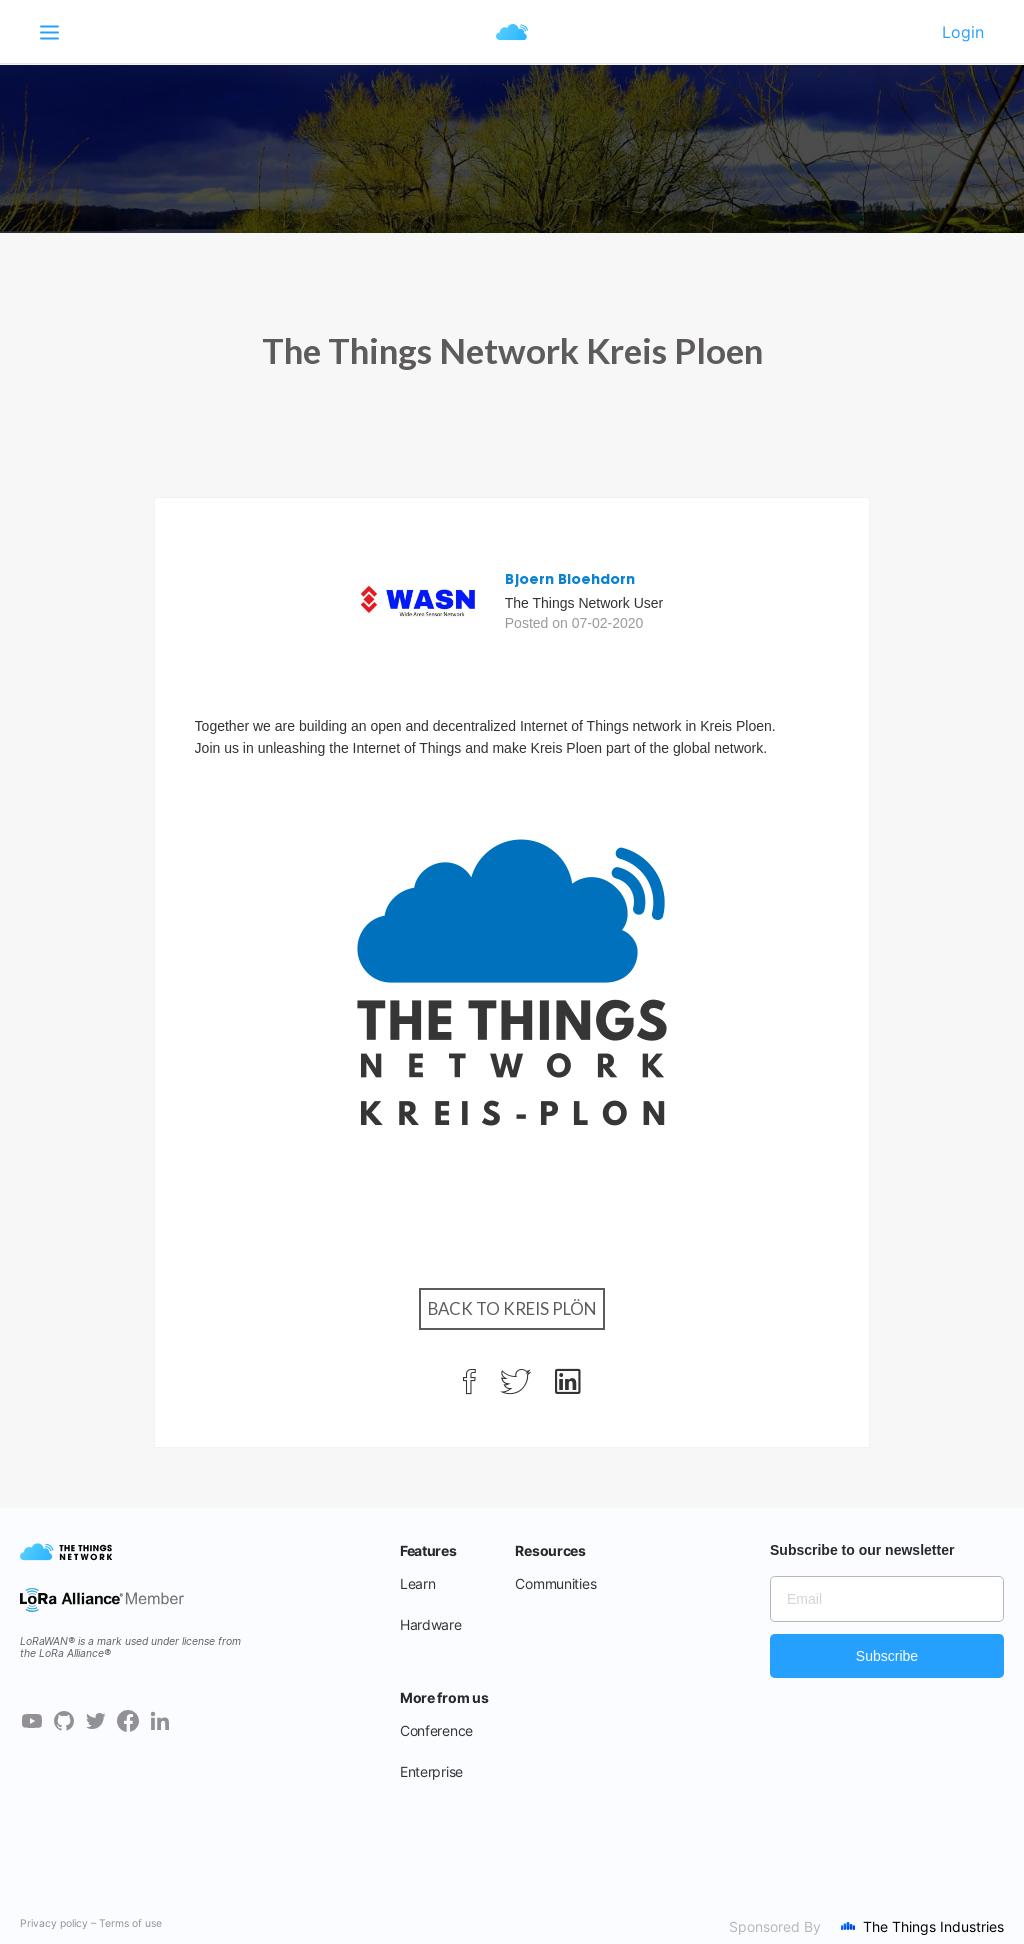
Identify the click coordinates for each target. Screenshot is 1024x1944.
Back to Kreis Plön (512, 1308)
